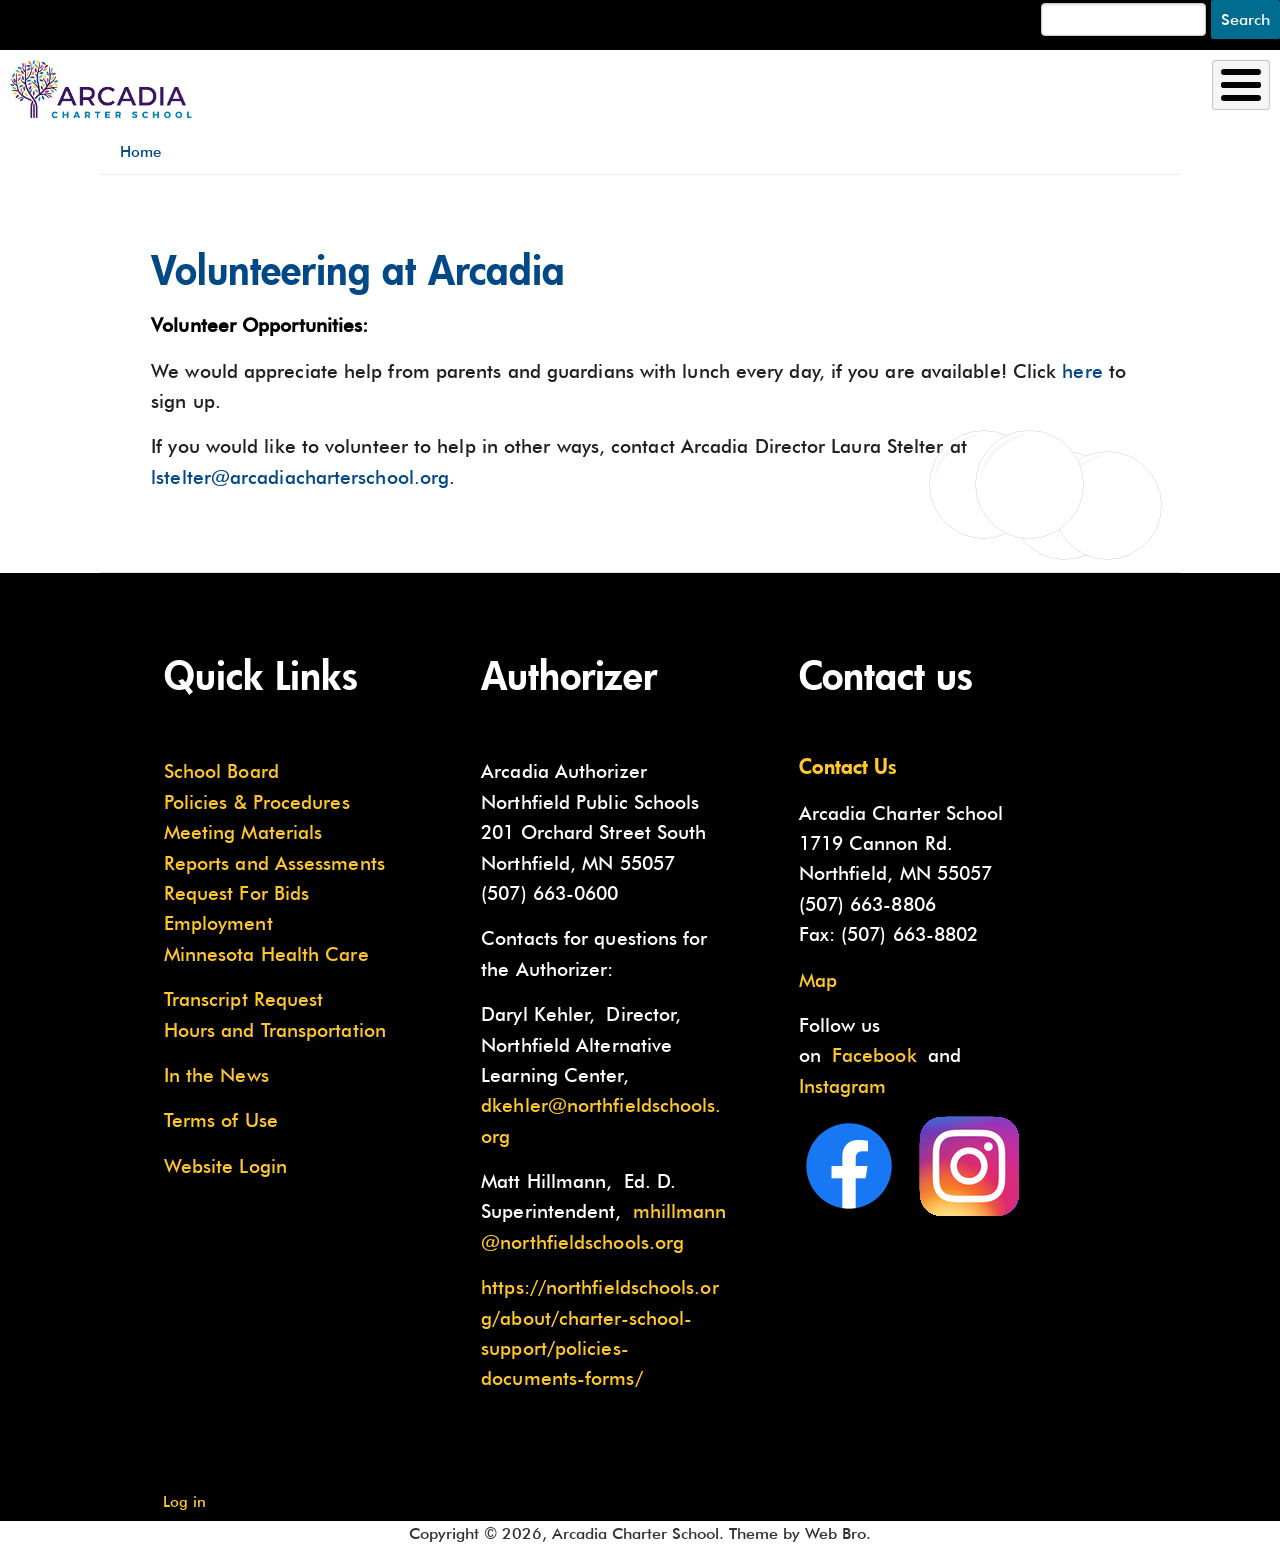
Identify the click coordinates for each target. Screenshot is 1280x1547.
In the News (216, 1075)
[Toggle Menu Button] (1241, 85)
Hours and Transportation (275, 1030)
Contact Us (848, 766)
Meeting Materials (243, 832)
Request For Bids (236, 893)
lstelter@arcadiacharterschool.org (300, 477)
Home (140, 151)
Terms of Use (221, 1120)
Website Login (225, 1166)
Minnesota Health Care (266, 954)
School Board (221, 771)
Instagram (843, 1086)
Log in (184, 1501)
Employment (218, 923)
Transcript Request (244, 999)
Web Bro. (838, 1533)
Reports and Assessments (274, 863)
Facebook (874, 1055)
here (1082, 371)
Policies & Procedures (257, 802)
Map (818, 980)
